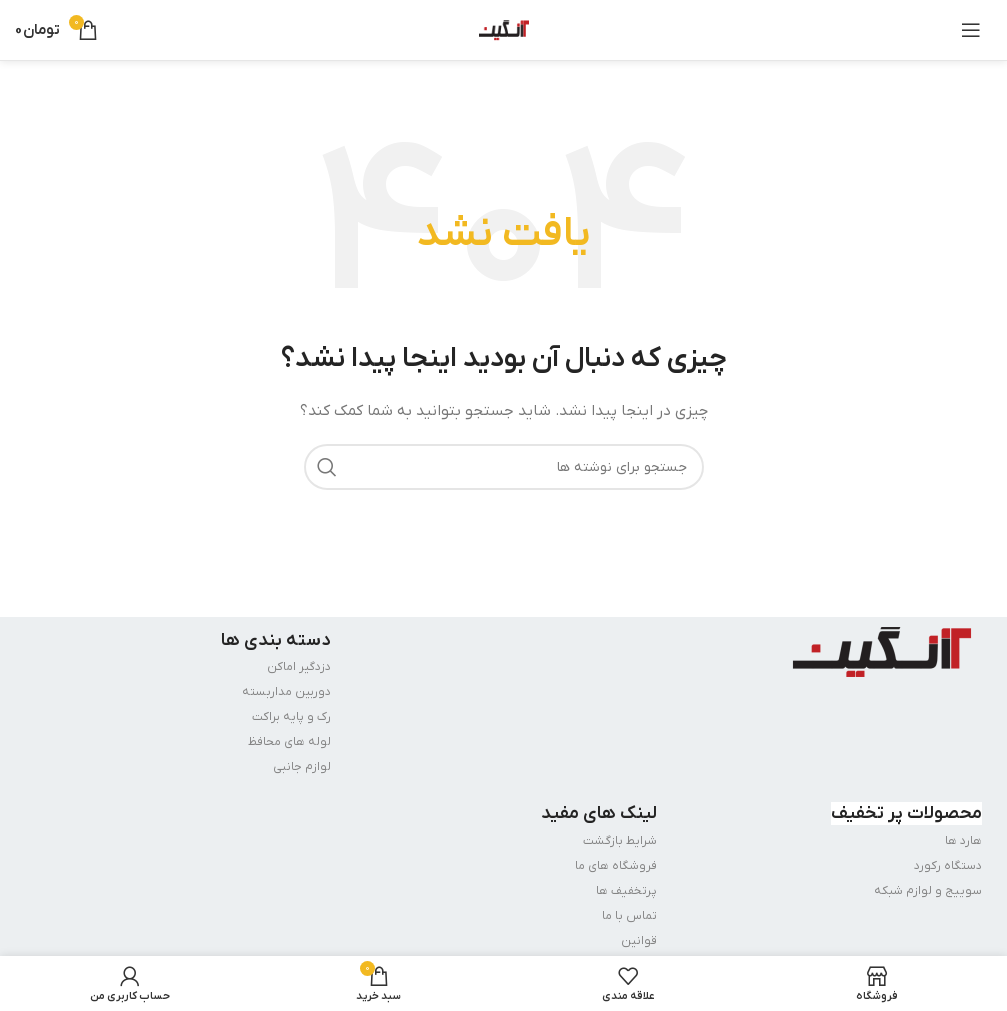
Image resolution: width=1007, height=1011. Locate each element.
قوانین (639, 941)
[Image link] (882, 650)
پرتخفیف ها (626, 891)
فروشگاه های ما (616, 866)
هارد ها (963, 841)
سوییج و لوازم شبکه (928, 891)
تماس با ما (629, 916)
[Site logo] (504, 29)
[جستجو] (504, 467)
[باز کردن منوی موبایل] (971, 30)
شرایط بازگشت (620, 841)
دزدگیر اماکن (299, 667)
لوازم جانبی (302, 767)
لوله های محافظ (289, 742)
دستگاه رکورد (948, 866)
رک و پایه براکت (291, 717)
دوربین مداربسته (286, 692)
